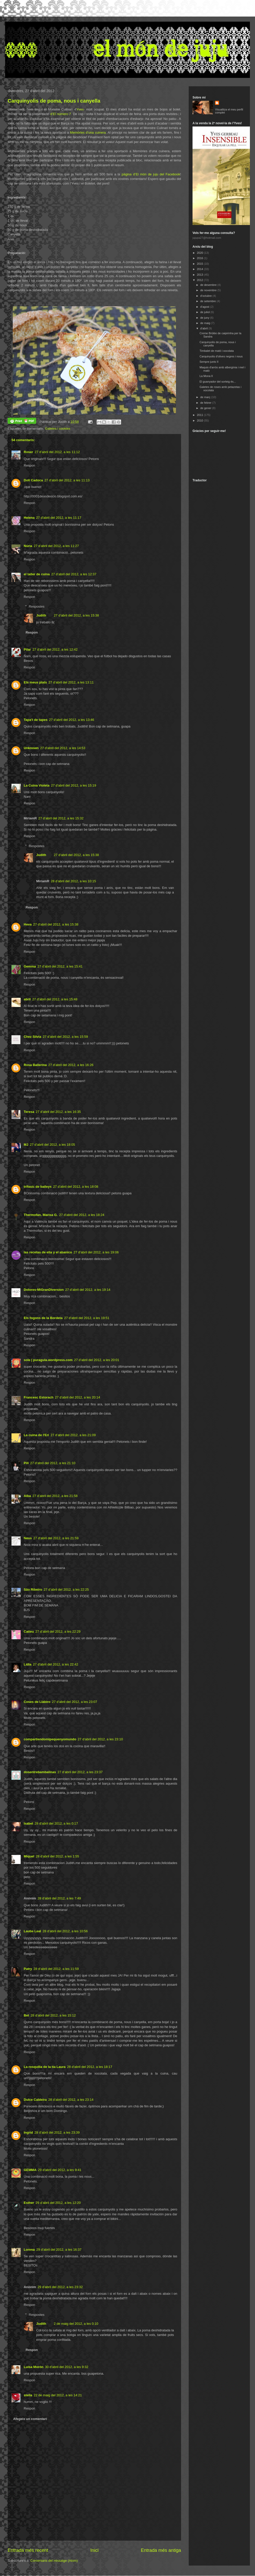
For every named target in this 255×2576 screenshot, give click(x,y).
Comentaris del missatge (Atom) (54, 2561)
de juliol (205, 312)
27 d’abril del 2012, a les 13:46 (71, 720)
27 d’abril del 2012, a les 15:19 (73, 785)
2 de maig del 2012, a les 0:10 (76, 2324)
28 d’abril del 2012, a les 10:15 (73, 881)
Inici (94, 2550)
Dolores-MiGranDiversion (44, 1290)
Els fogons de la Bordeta (43, 1318)
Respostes (36, 606)
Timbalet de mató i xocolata (216, 350)
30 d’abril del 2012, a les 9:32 (66, 2367)
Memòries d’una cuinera (88, 132)
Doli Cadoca (33, 480)
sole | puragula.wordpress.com (48, 1360)
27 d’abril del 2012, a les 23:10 (100, 1739)
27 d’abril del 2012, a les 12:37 (73, 574)
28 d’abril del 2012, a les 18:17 (89, 2067)
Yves (80, 109)
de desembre (208, 284)
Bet (26, 2015)
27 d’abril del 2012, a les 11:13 (67, 480)
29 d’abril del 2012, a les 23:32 (60, 2287)
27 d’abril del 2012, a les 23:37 (80, 1772)
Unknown (31, 748)
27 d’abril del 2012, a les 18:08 (75, 1186)
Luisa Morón (33, 2367)
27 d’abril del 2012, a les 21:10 (52, 1463)
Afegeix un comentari (30, 2419)
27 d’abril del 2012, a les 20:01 (96, 1360)
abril (27, 999)
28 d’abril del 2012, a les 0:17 (56, 1823)
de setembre (208, 301)
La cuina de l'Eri (36, 1435)
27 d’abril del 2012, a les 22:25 (66, 1589)
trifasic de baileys (38, 1186)
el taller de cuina (37, 574)
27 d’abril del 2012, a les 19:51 (86, 1318)
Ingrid (28, 2132)
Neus (28, 1538)
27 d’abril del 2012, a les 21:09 (73, 1435)
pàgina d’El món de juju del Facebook (151, 174)
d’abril (204, 328)
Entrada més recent (28, 2550)
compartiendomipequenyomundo (50, 1739)
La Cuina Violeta (36, 785)
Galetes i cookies (57, 428)
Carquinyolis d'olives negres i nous (221, 356)
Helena (29, 518)
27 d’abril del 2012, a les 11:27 (56, 546)
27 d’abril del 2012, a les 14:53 (62, 748)
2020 (200, 252)
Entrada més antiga (161, 2550)
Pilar (27, 649)
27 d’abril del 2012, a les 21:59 (56, 1538)
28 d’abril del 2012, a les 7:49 (59, 1898)
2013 (200, 274)
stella (28, 2395)
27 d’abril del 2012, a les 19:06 (96, 1252)
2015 (200, 263)
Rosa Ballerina (35, 1065)
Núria (28, 546)
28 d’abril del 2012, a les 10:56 (65, 1931)
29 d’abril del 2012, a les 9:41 (59, 2170)
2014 (200, 269)
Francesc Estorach (38, 1397)
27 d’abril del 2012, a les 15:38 (76, 615)
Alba (27, 1496)
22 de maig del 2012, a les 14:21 (58, 2395)
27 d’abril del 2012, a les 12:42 (55, 649)
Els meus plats (35, 682)
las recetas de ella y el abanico (48, 1252)
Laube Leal (32, 1931)
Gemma (30, 966)
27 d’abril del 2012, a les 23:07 (74, 1702)
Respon (29, 465)
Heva (28, 924)
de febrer (206, 402)
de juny (205, 317)
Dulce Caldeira (35, 2100)
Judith (41, 615)
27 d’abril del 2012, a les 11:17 (58, 518)
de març (205, 397)
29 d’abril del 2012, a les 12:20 (58, 2203)
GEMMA (30, 2170)
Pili (26, 1463)
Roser (28, 452)
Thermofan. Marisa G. (41, 1215)
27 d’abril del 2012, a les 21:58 (55, 1496)
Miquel (29, 1856)
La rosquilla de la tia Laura (45, 2067)
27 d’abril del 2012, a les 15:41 (60, 966)
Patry (28, 1969)
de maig (205, 323)
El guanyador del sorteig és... (217, 381)
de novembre (208, 290)
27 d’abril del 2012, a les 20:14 (77, 1397)
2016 (200, 258)
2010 (200, 420)
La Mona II (206, 375)
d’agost (205, 306)
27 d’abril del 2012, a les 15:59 (65, 1037)
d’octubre (206, 295)
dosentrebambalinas (40, 1772)
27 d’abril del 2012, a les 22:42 (55, 1664)
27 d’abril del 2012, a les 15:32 (60, 818)
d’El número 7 (60, 114)
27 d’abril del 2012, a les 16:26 (70, 1065)
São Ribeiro (33, 1589)
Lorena (29, 2249)
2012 (200, 280)
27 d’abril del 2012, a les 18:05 (52, 1144)
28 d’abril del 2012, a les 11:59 (56, 1969)
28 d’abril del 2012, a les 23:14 (70, 2100)
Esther (29, 2203)
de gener (206, 408)
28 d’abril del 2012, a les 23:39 (57, 2132)
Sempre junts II (208, 361)
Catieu (29, 1631)
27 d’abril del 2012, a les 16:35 (58, 1112)
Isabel (28, 1823)
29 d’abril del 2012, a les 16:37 (58, 2249)
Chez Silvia (32, 1037)
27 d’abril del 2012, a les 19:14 (87, 1290)
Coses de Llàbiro (37, 1702)
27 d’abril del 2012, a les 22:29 (58, 1631)
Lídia (27, 1664)
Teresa (29, 1112)
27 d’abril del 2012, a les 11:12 (57, 452)
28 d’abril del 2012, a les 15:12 (53, 2015)
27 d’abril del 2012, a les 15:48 (54, 999)
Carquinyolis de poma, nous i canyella (54, 101)
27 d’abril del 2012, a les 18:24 (81, 1215)
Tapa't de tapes (35, 720)
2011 (200, 414)
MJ (26, 1144)
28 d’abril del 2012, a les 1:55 (57, 1856)
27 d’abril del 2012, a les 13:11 (71, 682)
